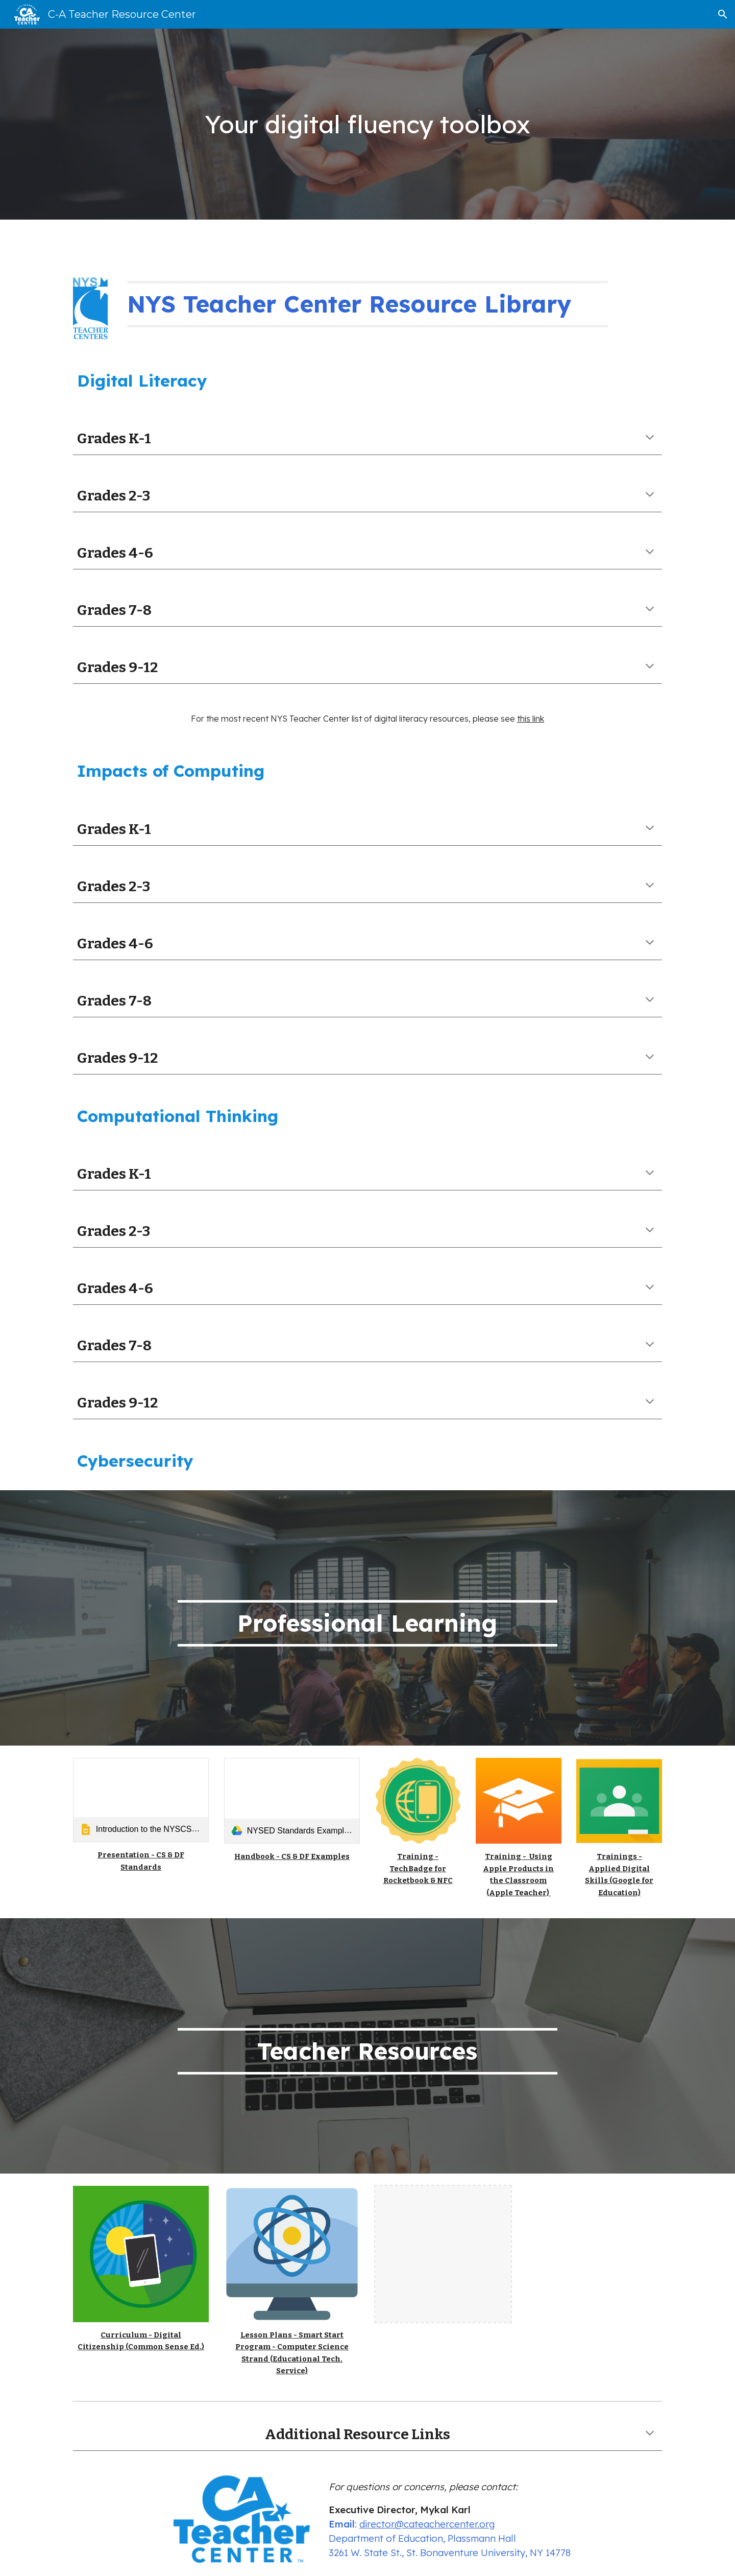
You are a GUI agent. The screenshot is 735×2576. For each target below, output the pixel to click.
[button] (722, 14)
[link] (141, 1800)
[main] (367, 124)
